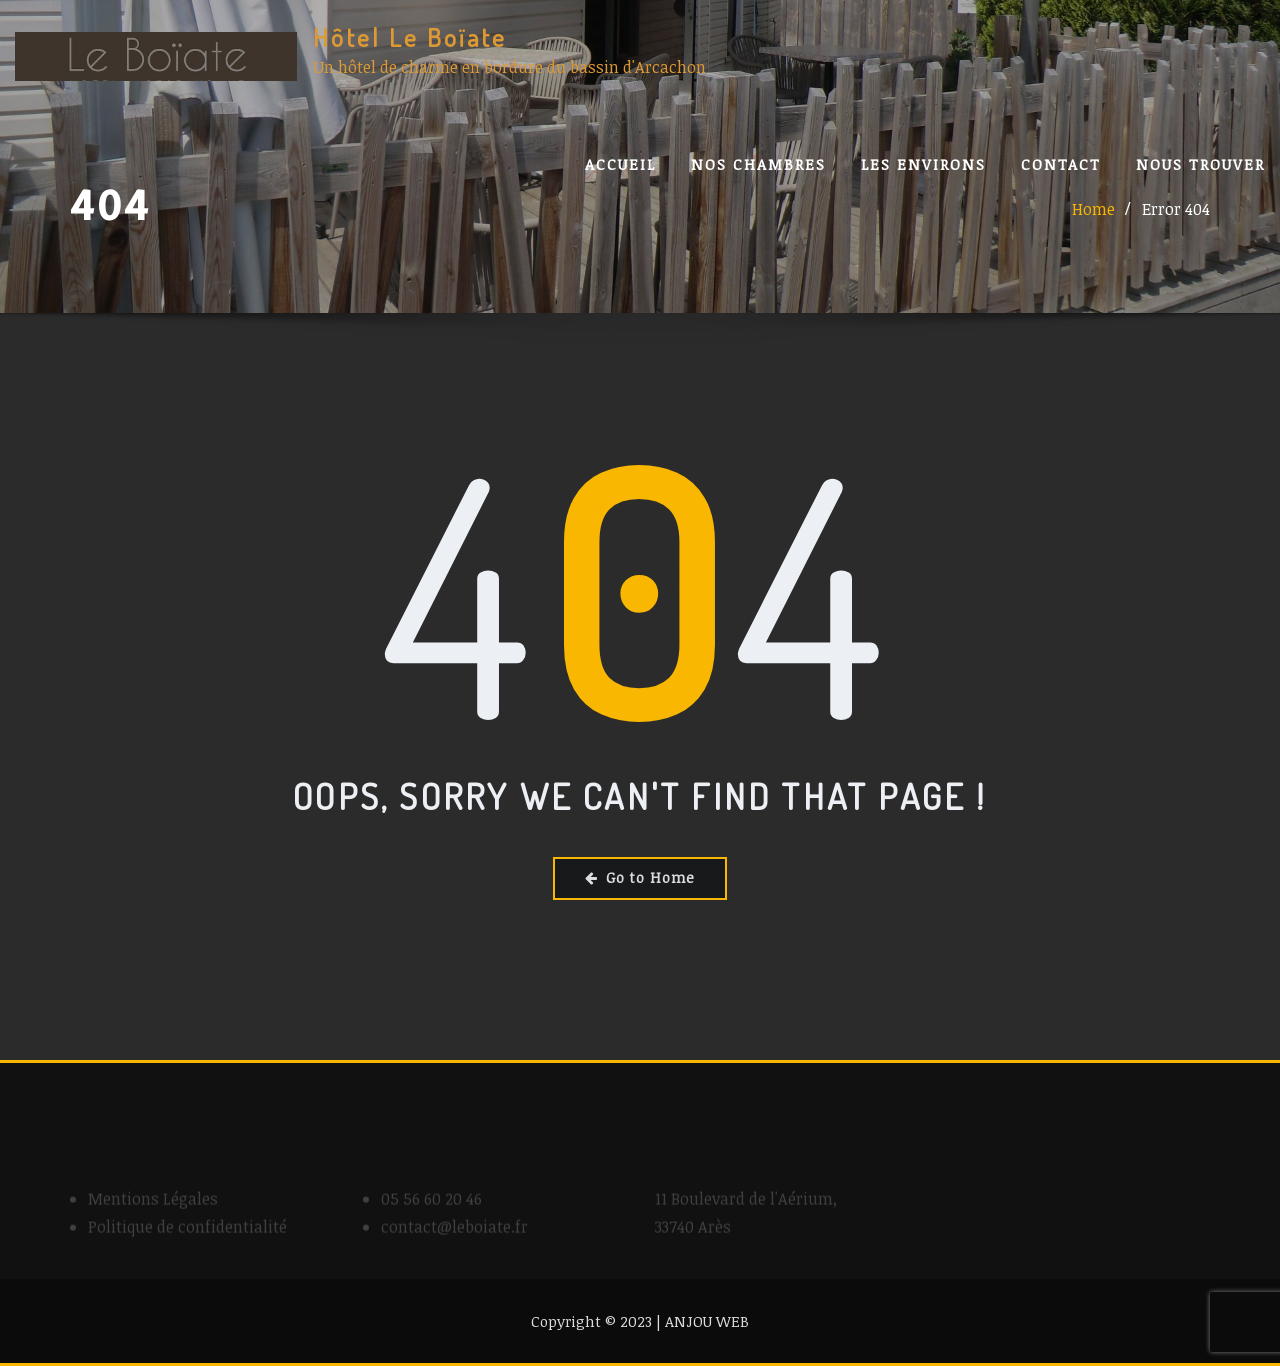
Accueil (620, 164)
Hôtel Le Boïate (410, 37)
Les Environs (923, 164)
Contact (1061, 164)
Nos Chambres (758, 164)
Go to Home (640, 877)
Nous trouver (1200, 164)
